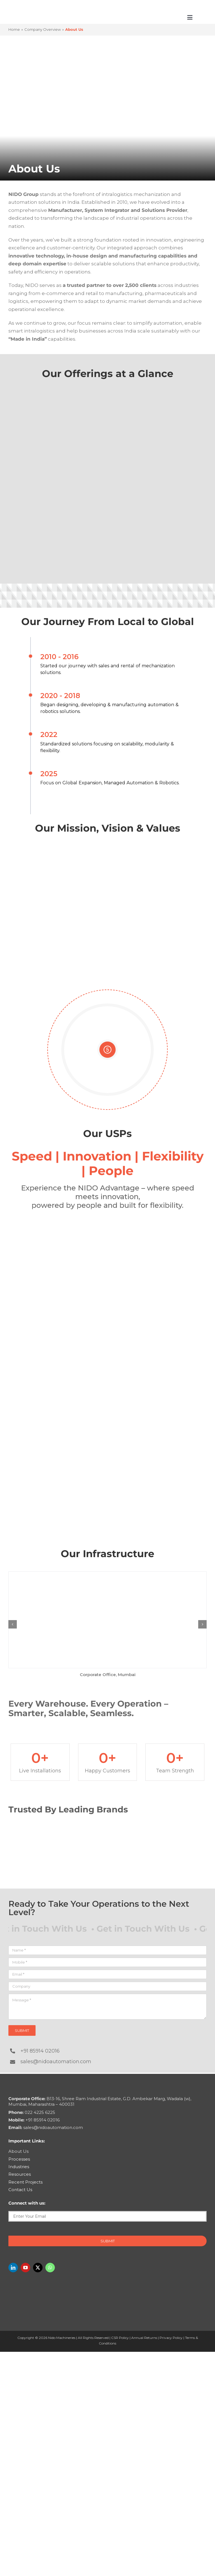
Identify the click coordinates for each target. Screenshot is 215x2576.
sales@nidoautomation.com (55, 2061)
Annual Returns (144, 2338)
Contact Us (20, 2189)
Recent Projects (25, 2182)
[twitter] (38, 2267)
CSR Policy (120, 2338)
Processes (19, 2159)
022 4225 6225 (31, 2112)
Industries (18, 2166)
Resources (19, 2174)
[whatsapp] (50, 2267)
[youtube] (25, 2267)
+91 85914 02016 (40, 2051)
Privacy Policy (171, 2338)
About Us (18, 2151)
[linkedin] (13, 2267)
